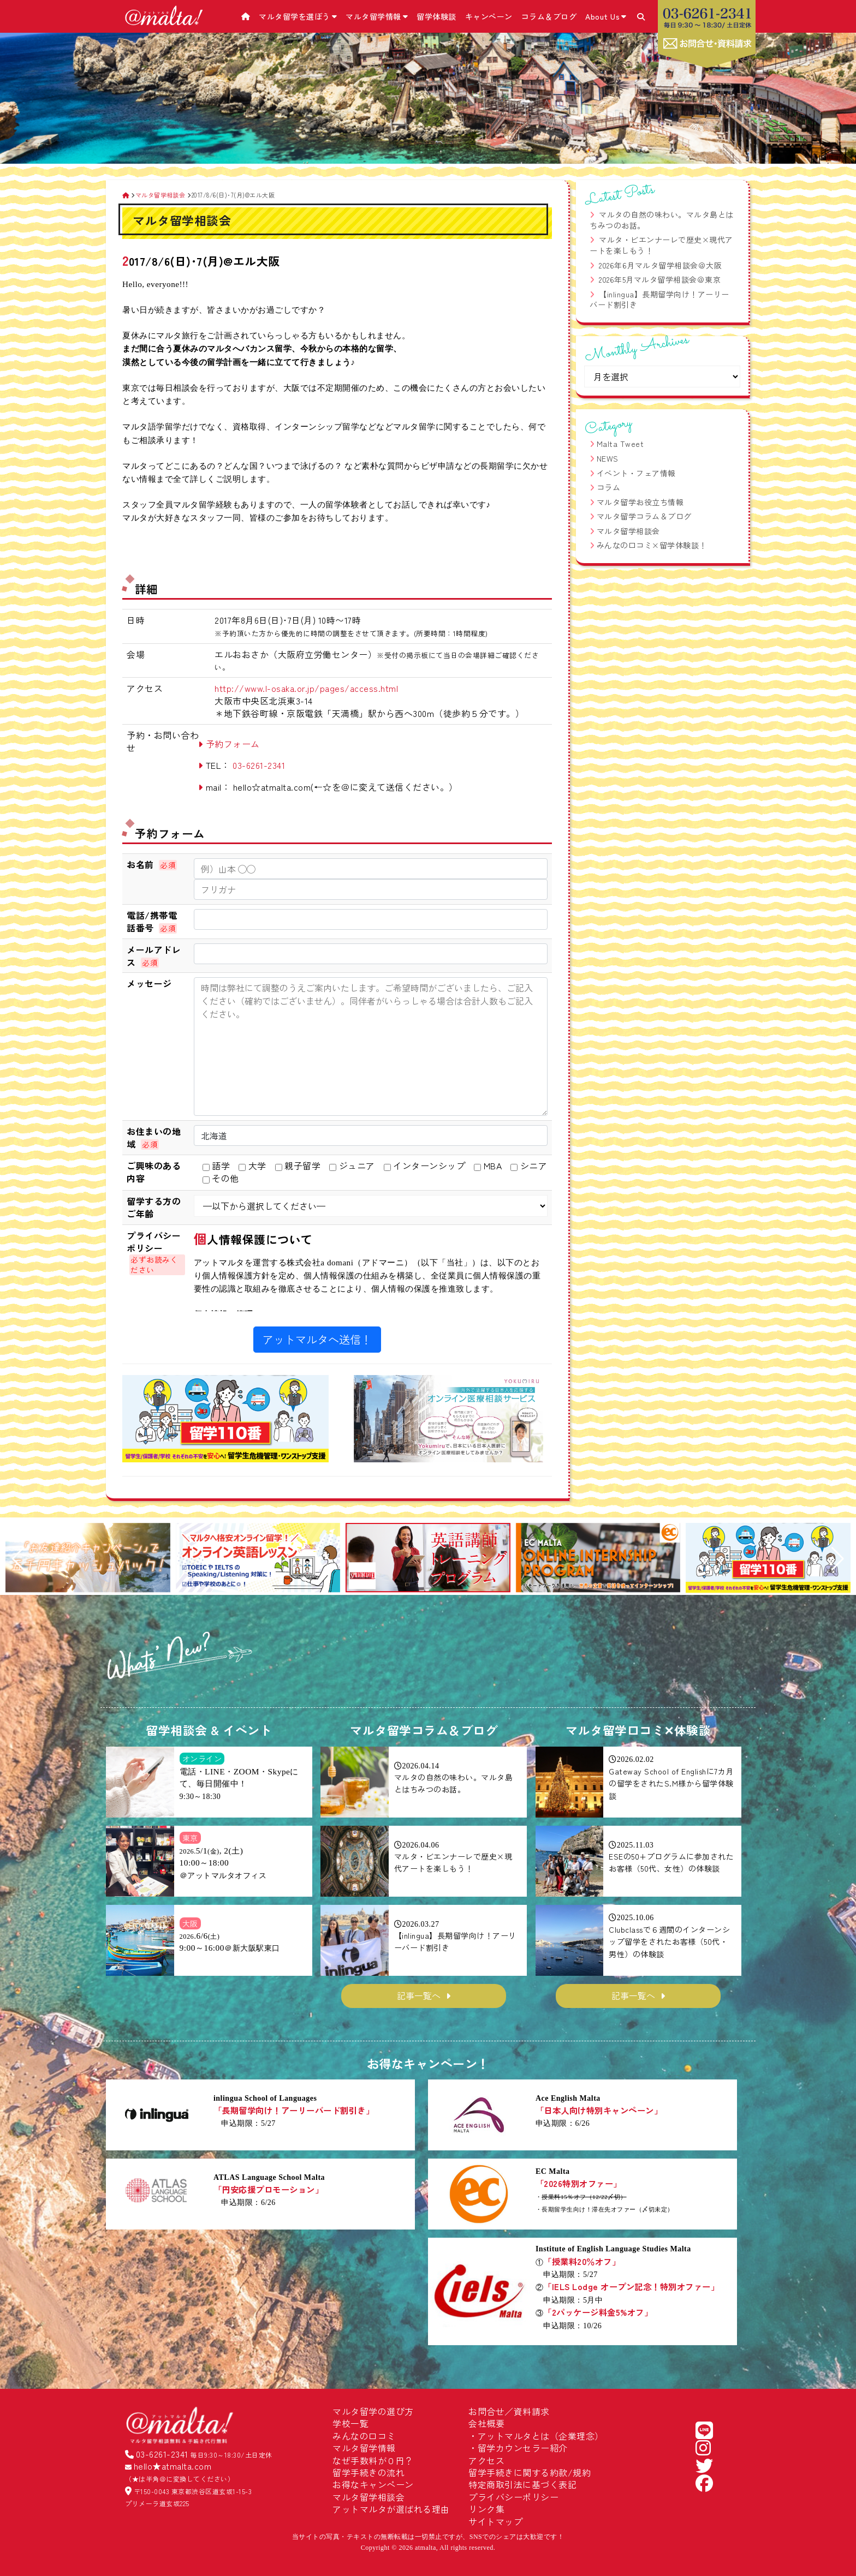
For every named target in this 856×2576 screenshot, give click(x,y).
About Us (606, 16)
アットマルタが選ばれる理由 (391, 2508)
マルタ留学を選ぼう (298, 16)
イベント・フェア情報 (636, 473)
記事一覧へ (419, 1995)
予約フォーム (233, 743)
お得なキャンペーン (373, 2484)
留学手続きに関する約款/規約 (529, 2472)
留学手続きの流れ (368, 2472)
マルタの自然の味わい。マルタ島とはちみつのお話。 (662, 220)
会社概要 (486, 2423)
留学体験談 (436, 16)
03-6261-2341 (259, 765)
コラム (609, 487)
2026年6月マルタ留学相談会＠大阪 (660, 265)
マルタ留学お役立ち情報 (640, 502)
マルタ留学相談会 (628, 530)
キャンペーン (489, 16)
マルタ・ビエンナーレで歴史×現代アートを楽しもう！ (661, 245)
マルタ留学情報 (377, 16)
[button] (18, 1559)
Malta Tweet (620, 443)
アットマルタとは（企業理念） (541, 2435)
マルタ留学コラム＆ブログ (644, 516)
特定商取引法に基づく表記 (522, 2484)
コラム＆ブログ (549, 16)
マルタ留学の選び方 (373, 2411)
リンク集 (486, 2508)
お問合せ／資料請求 (509, 2411)
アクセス (486, 2460)
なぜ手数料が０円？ (373, 2460)
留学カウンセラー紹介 (523, 2447)
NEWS (608, 458)
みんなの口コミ (364, 2435)
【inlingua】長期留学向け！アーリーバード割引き (659, 299)
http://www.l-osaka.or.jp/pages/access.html (306, 688)
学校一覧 (350, 2423)
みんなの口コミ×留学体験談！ (652, 545)
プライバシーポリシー (513, 2496)
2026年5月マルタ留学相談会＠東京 (660, 279)
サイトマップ (495, 2521)
